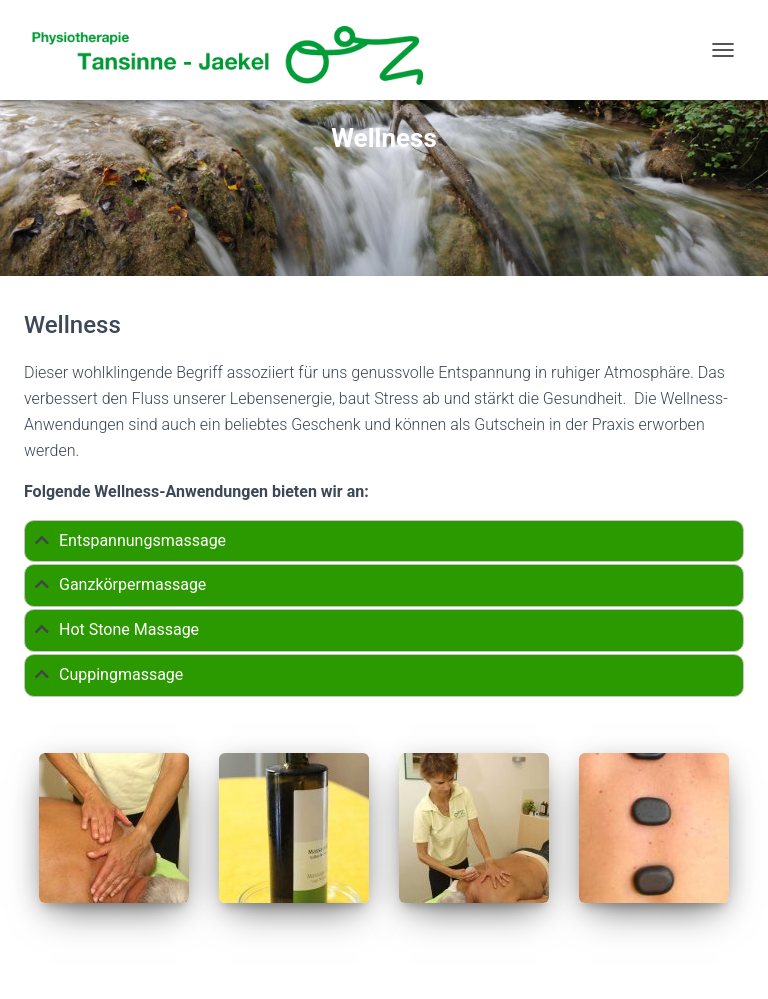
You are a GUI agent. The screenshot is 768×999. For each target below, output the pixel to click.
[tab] (384, 541)
